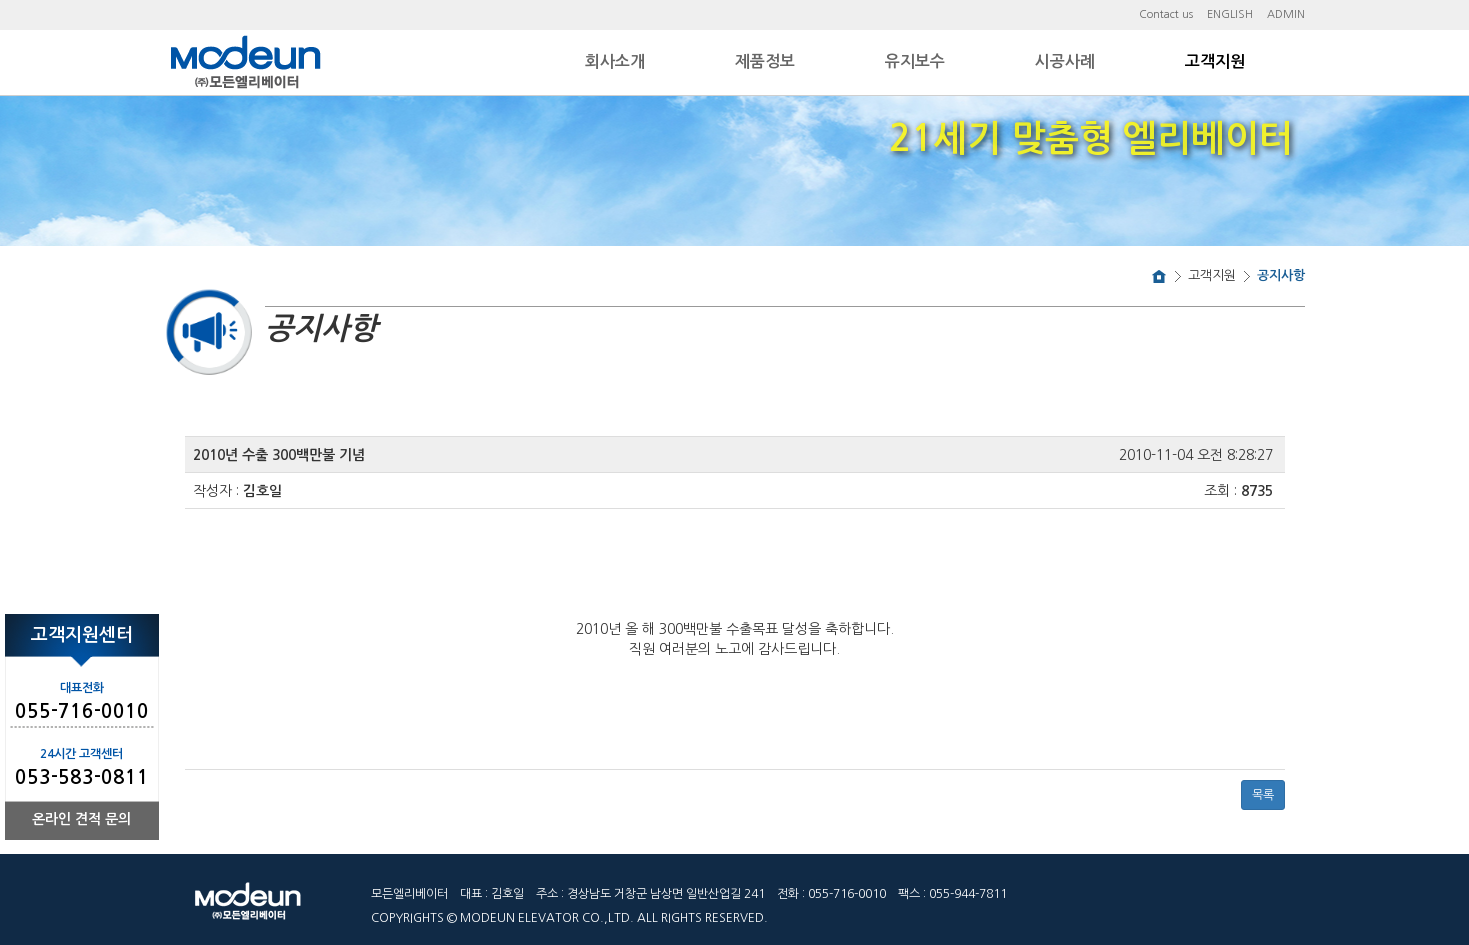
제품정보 (765, 61)
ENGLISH (1230, 14)
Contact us (1166, 14)
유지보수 (915, 61)
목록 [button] (1263, 795)
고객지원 (1215, 61)
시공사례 (1065, 61)
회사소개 (615, 61)
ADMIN (1286, 14)
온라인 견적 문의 (81, 819)
